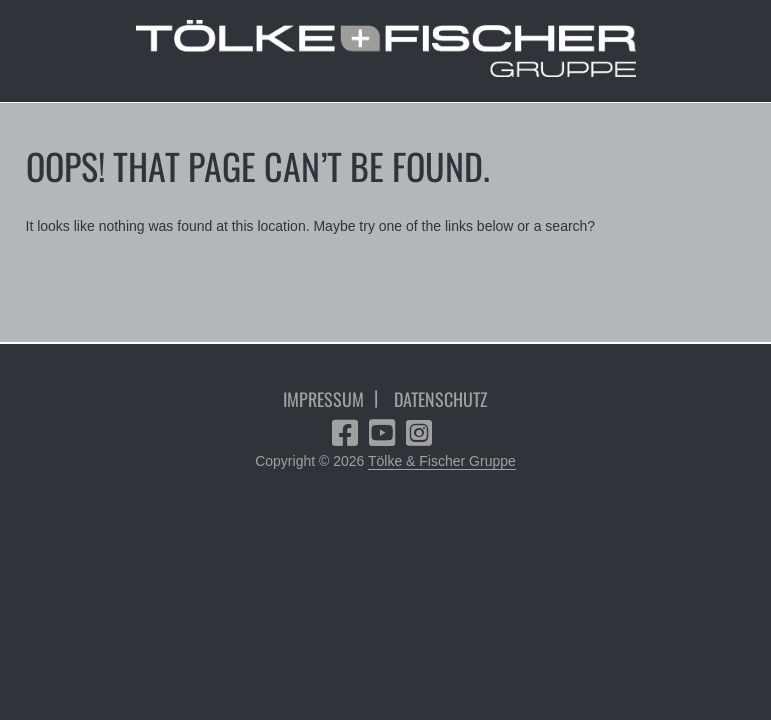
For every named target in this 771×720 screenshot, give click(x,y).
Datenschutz (441, 399)
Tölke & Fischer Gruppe (442, 461)
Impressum (323, 399)
